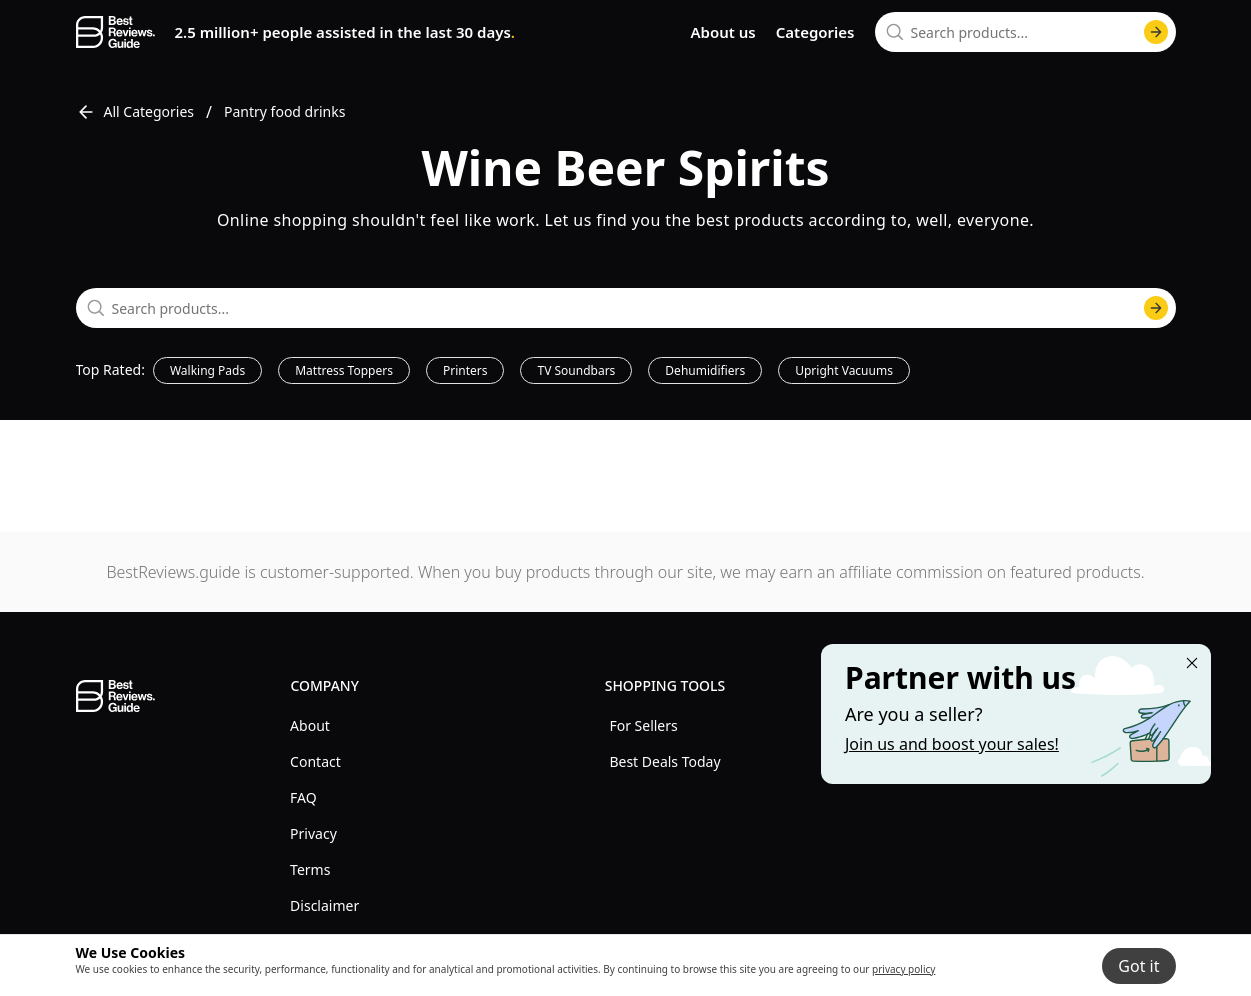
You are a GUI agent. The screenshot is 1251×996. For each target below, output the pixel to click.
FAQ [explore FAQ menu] (303, 797)
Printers (465, 370)
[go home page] (115, 32)
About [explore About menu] (310, 725)
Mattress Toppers (344, 370)
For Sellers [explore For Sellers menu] (643, 725)
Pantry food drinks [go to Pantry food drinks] (284, 111)
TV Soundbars (576, 370)
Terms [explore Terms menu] (310, 869)
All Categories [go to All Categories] (135, 112)
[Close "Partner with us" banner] (1192, 663)
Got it (1138, 966)
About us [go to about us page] (722, 32)
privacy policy (903, 969)
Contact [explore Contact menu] (315, 761)
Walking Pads (207, 370)
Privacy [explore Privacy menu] (313, 833)
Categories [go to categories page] (815, 32)
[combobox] (1025, 32)
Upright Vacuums (844, 370)
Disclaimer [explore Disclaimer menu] (324, 905)
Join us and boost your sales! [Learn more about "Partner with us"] (952, 744)
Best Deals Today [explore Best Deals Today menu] (664, 761)
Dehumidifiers (705, 370)
